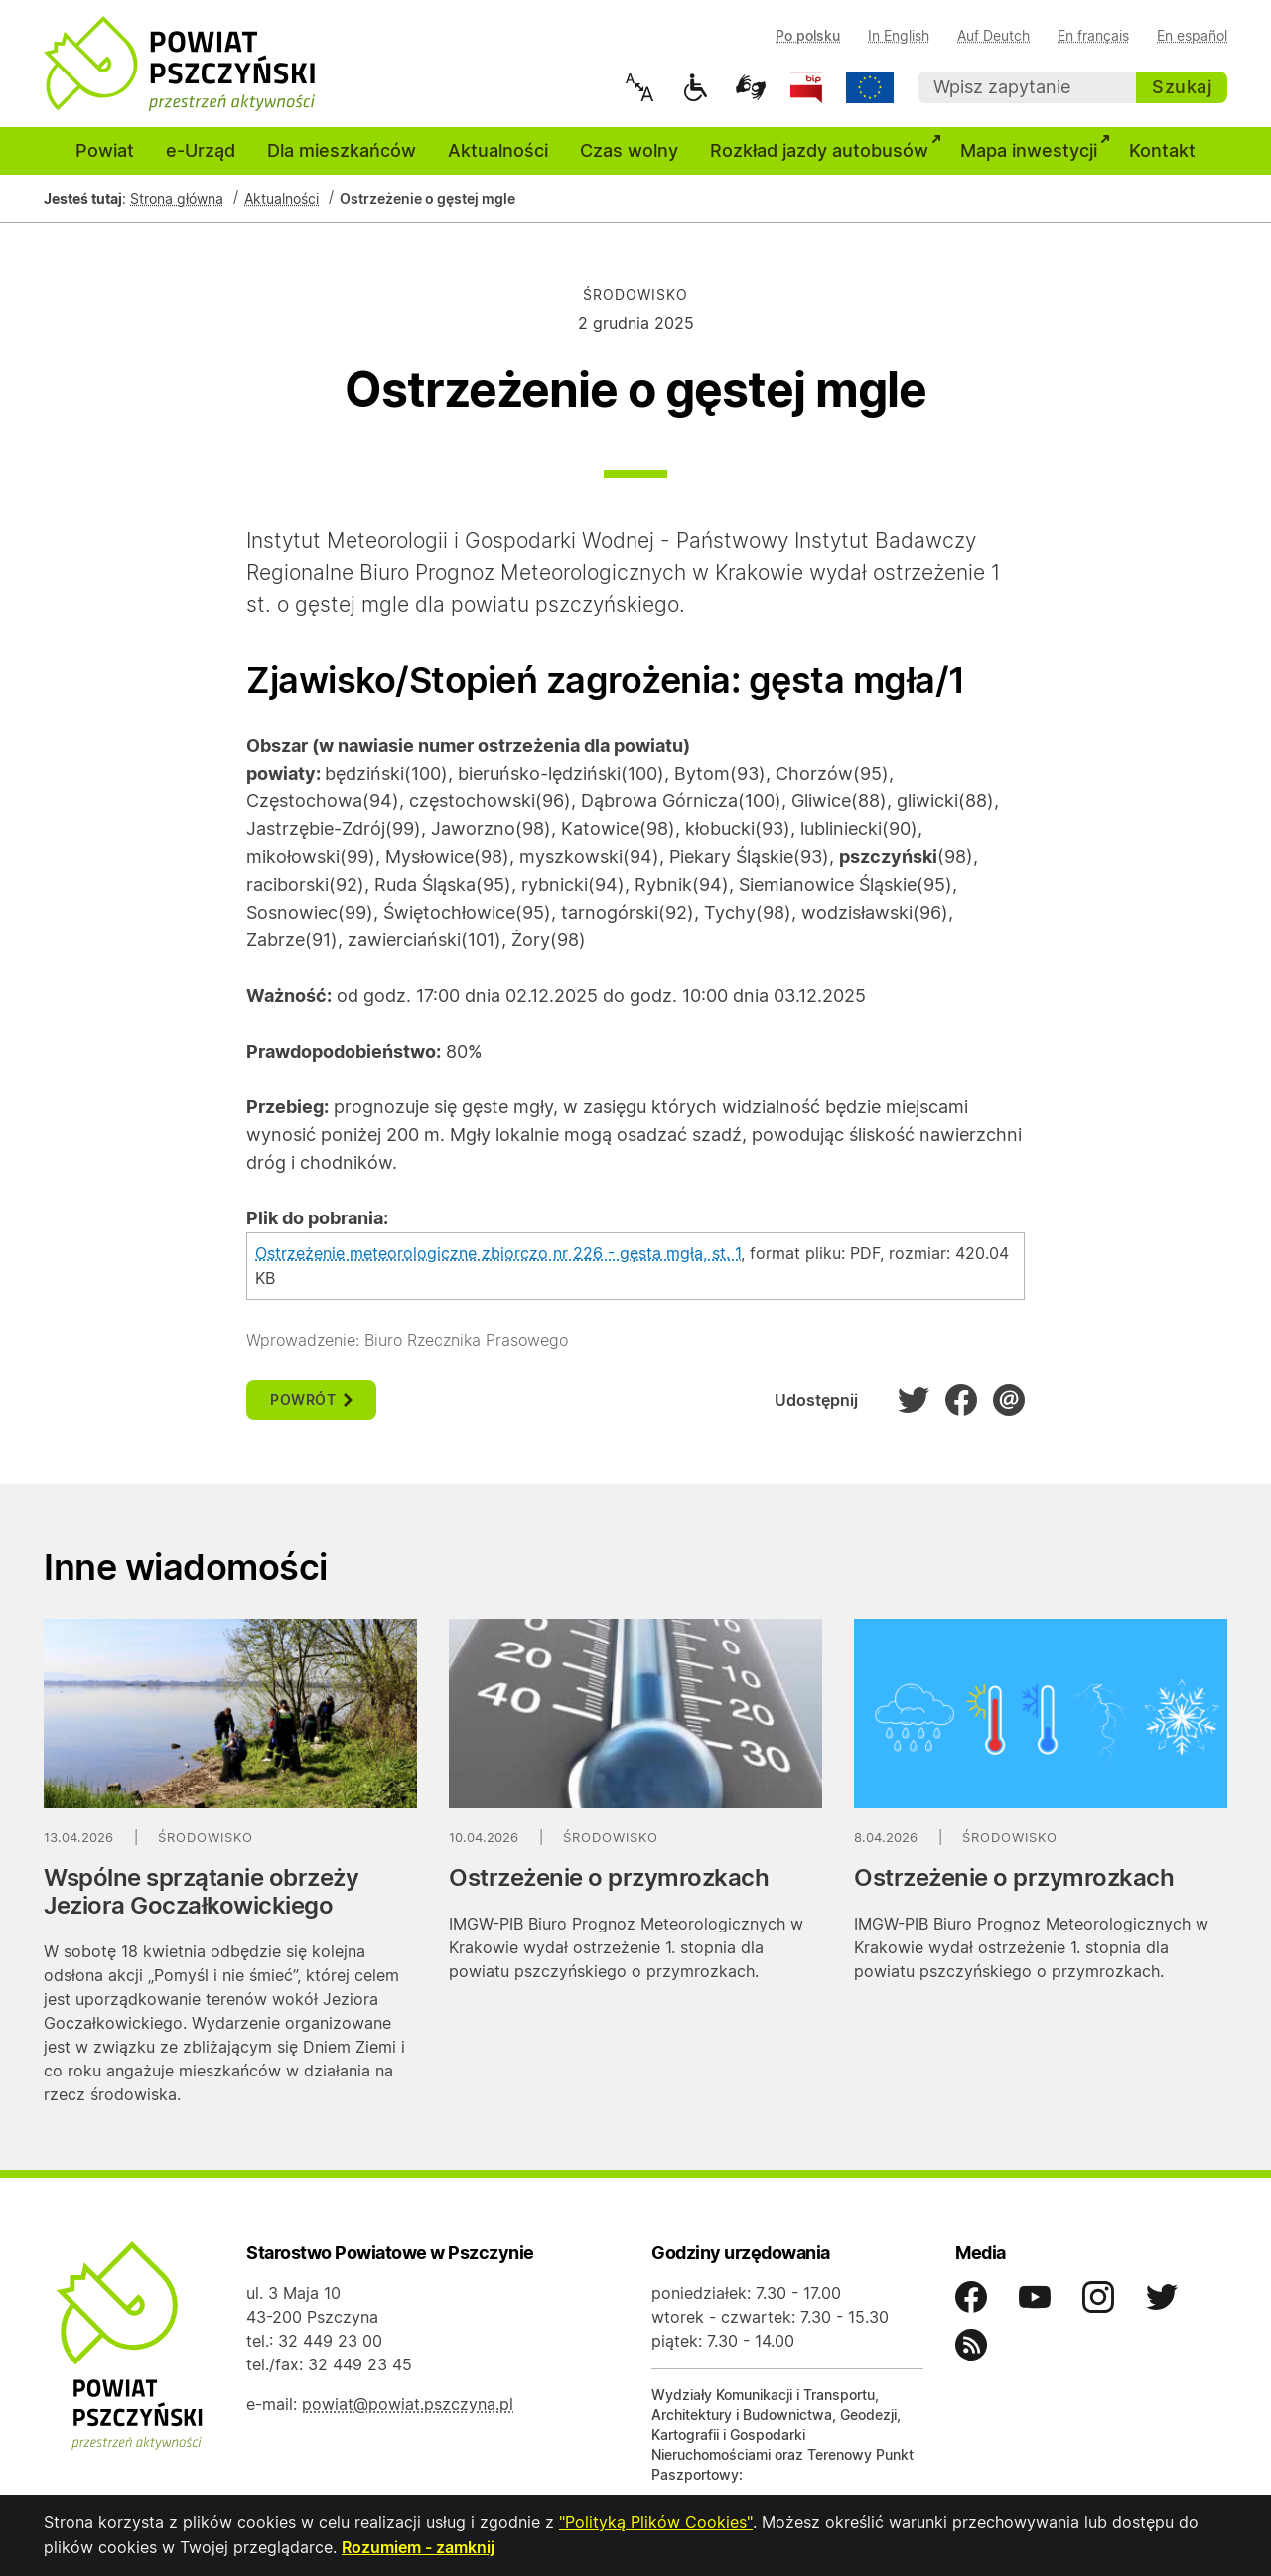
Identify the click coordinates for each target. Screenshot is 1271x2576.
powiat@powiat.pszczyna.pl (407, 2404)
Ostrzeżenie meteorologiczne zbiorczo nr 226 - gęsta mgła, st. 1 (498, 1253)
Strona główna (176, 198)
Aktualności (498, 150)
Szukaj (1181, 86)
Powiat (104, 150)
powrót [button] (311, 1399)
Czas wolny (629, 150)
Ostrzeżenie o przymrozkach (609, 1877)
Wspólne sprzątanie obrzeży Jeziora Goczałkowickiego (201, 1891)
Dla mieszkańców (341, 150)
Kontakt (1162, 150)
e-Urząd (200, 150)
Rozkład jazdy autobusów (827, 148)
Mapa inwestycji (1036, 148)
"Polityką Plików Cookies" (655, 2524)
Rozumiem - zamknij (418, 2548)
